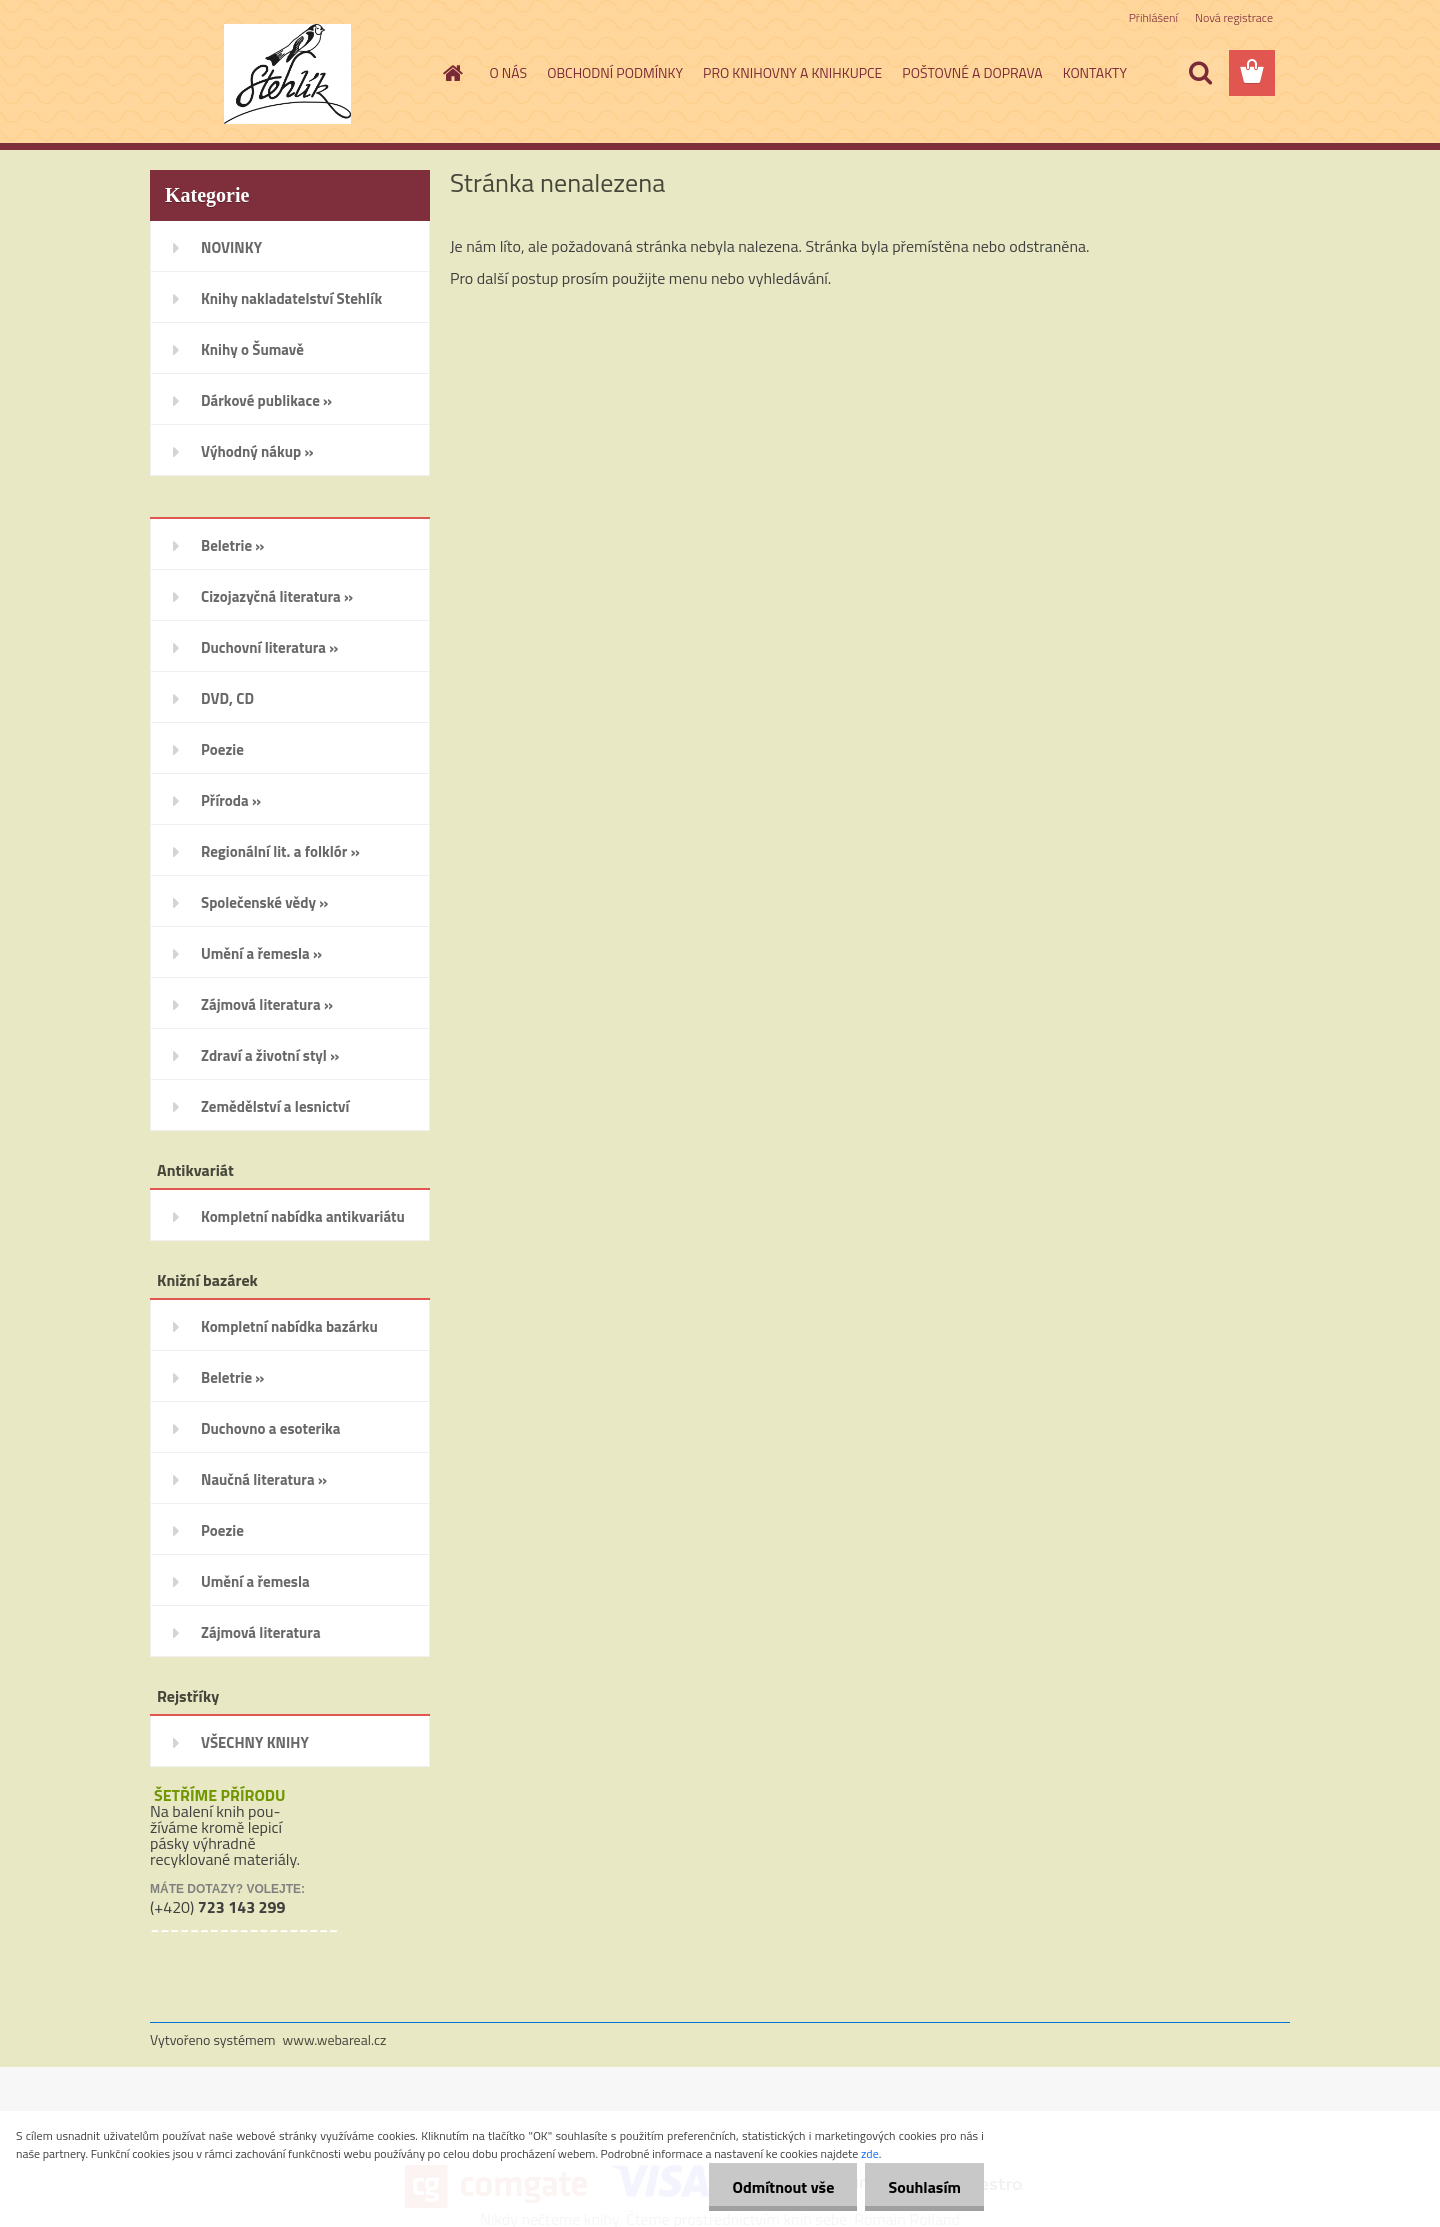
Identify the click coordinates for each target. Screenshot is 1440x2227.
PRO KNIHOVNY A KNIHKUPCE (792, 72)
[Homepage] (452, 73)
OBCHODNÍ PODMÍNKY (615, 72)
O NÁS (509, 72)
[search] (1200, 73)
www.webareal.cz (335, 2039)
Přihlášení (1153, 17)
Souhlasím (922, 2187)
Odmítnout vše (778, 2187)
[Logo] (287, 74)
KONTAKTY (1095, 72)
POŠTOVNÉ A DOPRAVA (972, 72)
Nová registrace (1234, 17)
